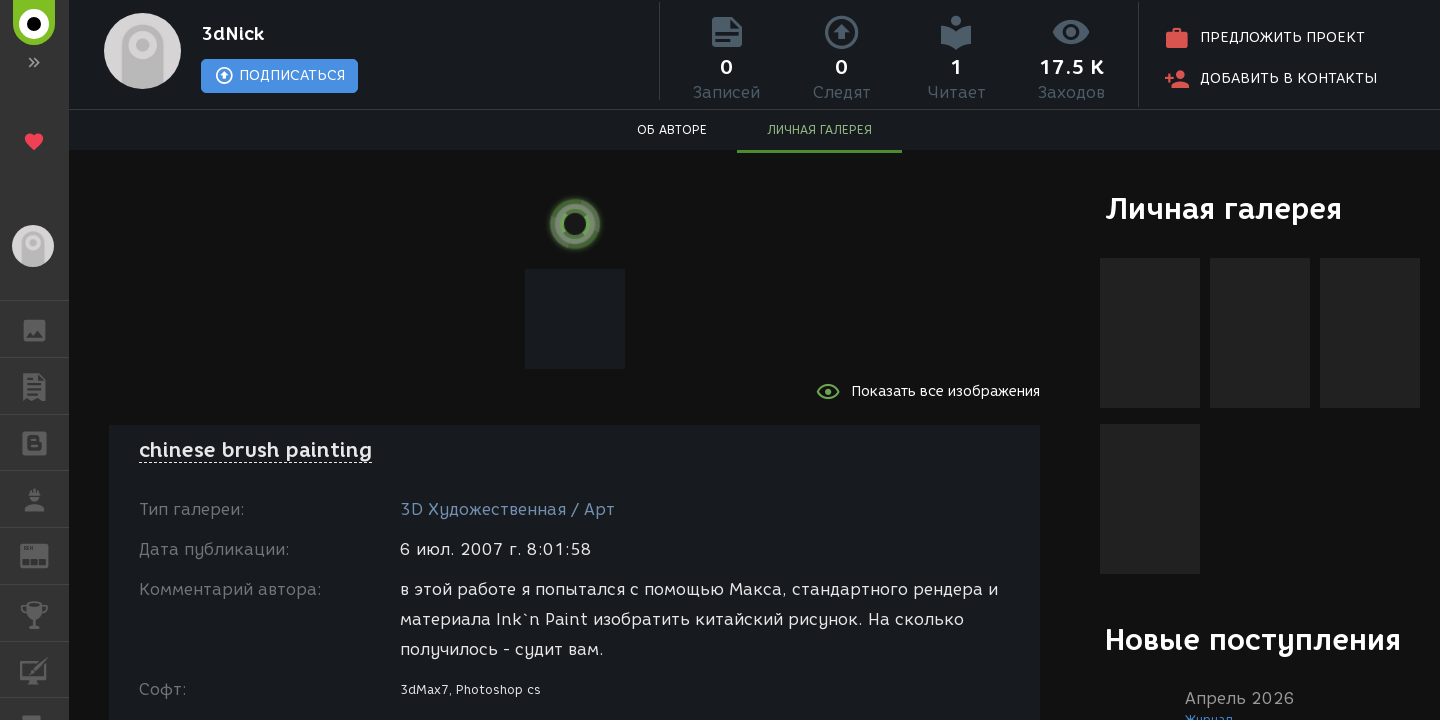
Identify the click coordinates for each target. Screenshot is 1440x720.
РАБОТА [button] (44, 499)
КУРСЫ (44, 668)
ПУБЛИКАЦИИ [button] (44, 386)
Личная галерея (1223, 208)
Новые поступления (1253, 639)
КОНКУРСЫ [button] (44, 613)
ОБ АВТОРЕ (672, 135)
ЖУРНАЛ (44, 554)
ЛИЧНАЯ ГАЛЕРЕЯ (819, 135)
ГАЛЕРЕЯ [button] (44, 329)
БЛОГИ (44, 441)
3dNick (246, 36)
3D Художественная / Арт (507, 509)
